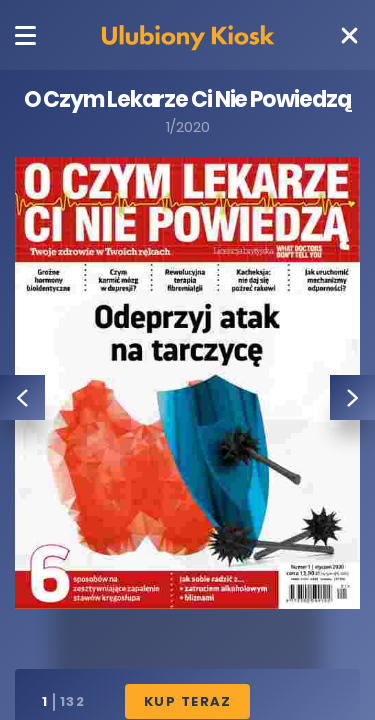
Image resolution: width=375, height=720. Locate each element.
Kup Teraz (187, 701)
